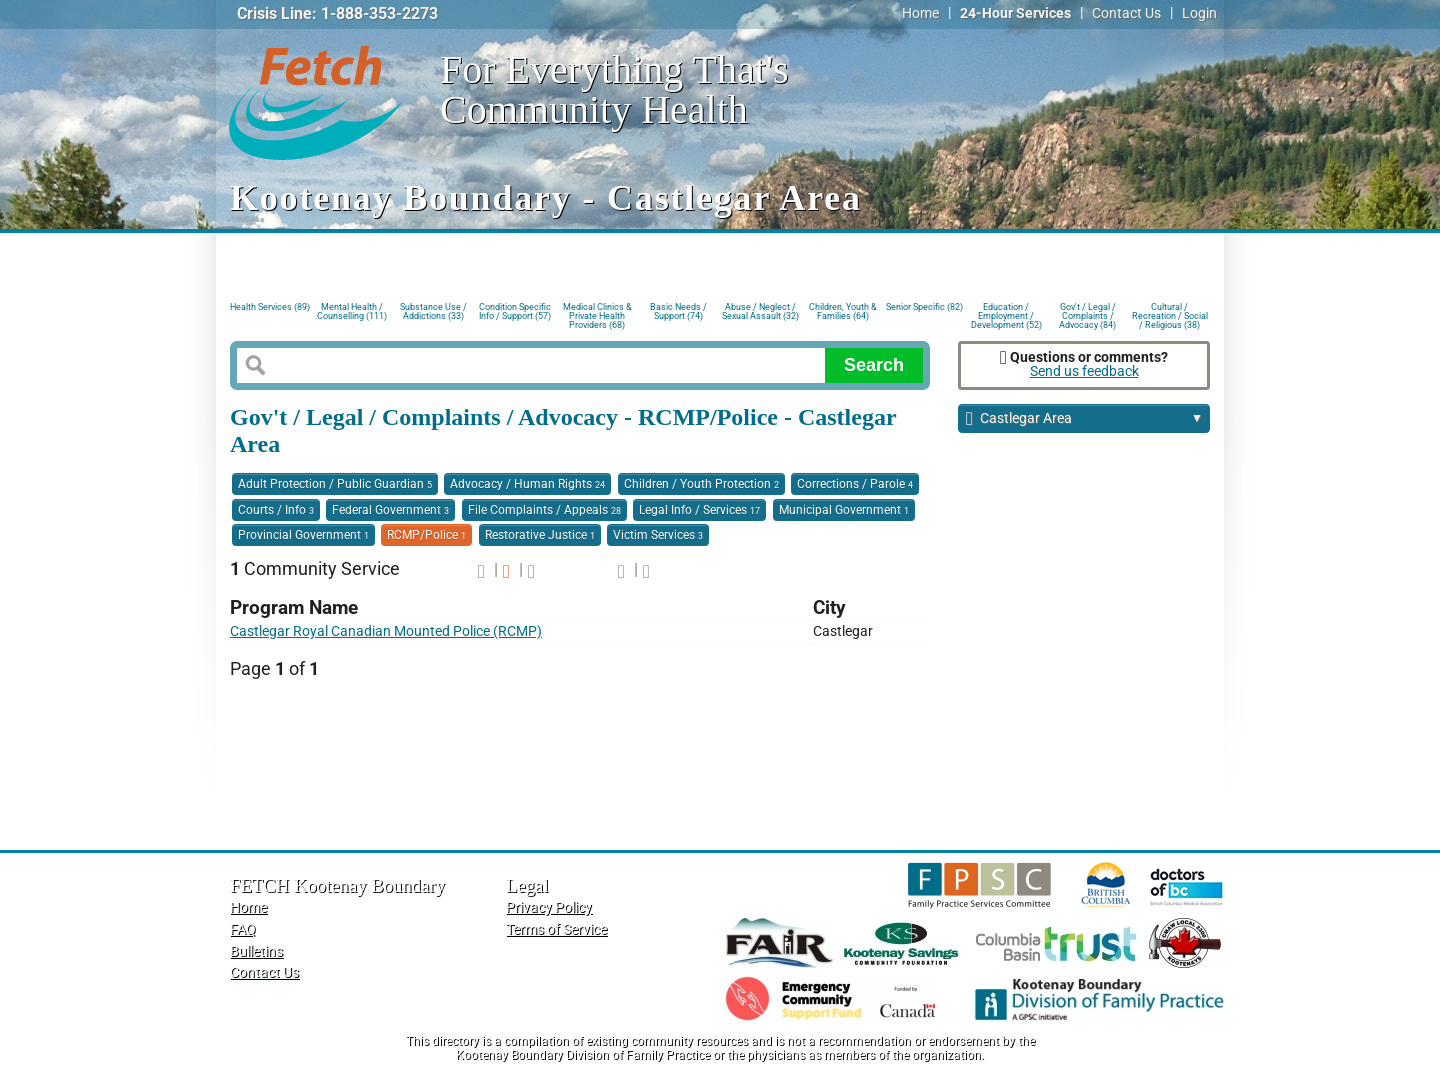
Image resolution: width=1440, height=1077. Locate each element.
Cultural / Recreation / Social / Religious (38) (1170, 314)
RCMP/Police (426, 535)
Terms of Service (556, 929)
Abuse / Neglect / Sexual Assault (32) (760, 311)
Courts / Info (276, 510)
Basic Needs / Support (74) (678, 311)
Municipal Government (844, 510)
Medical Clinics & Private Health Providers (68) (597, 314)
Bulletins (256, 951)
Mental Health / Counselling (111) (352, 311)
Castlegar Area (1084, 419)
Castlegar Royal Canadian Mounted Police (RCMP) (386, 631)
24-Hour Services (1015, 13)
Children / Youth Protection (701, 484)
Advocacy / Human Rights (527, 484)
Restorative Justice (540, 535)
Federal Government (390, 510)
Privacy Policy (549, 907)
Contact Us (1126, 13)
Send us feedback (1084, 371)
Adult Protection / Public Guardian (335, 484)
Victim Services (658, 535)
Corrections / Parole (855, 484)
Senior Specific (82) (924, 307)
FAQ (243, 929)
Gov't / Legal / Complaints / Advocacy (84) (1087, 314)
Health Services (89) (270, 307)
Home (920, 13)
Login (1199, 13)
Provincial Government (303, 535)
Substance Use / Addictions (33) (433, 311)
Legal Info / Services (699, 510)
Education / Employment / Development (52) (1006, 314)
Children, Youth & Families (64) (843, 311)
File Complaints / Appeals (544, 510)
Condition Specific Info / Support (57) (515, 311)
